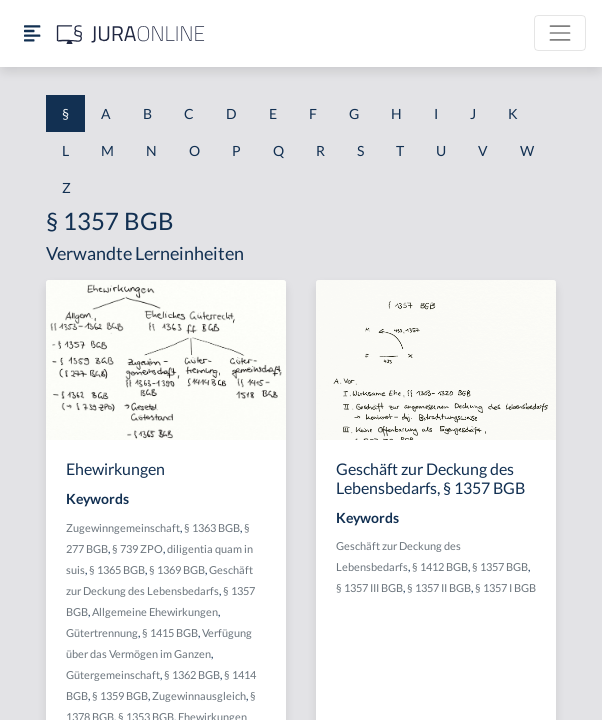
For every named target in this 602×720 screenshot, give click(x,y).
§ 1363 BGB (212, 527)
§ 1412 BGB (440, 566)
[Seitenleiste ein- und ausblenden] (32, 33)
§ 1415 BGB (170, 632)
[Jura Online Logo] (131, 33)
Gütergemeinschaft (113, 674)
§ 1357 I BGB (505, 587)
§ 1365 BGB (117, 569)
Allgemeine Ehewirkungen (155, 611)
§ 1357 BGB (500, 566)
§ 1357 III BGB (369, 587)
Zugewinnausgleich (199, 695)
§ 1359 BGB (120, 695)
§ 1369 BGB (177, 569)
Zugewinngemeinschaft (123, 527)
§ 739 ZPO (137, 548)
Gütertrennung (102, 632)
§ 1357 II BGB (439, 587)
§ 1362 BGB (192, 674)
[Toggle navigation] (560, 33)
